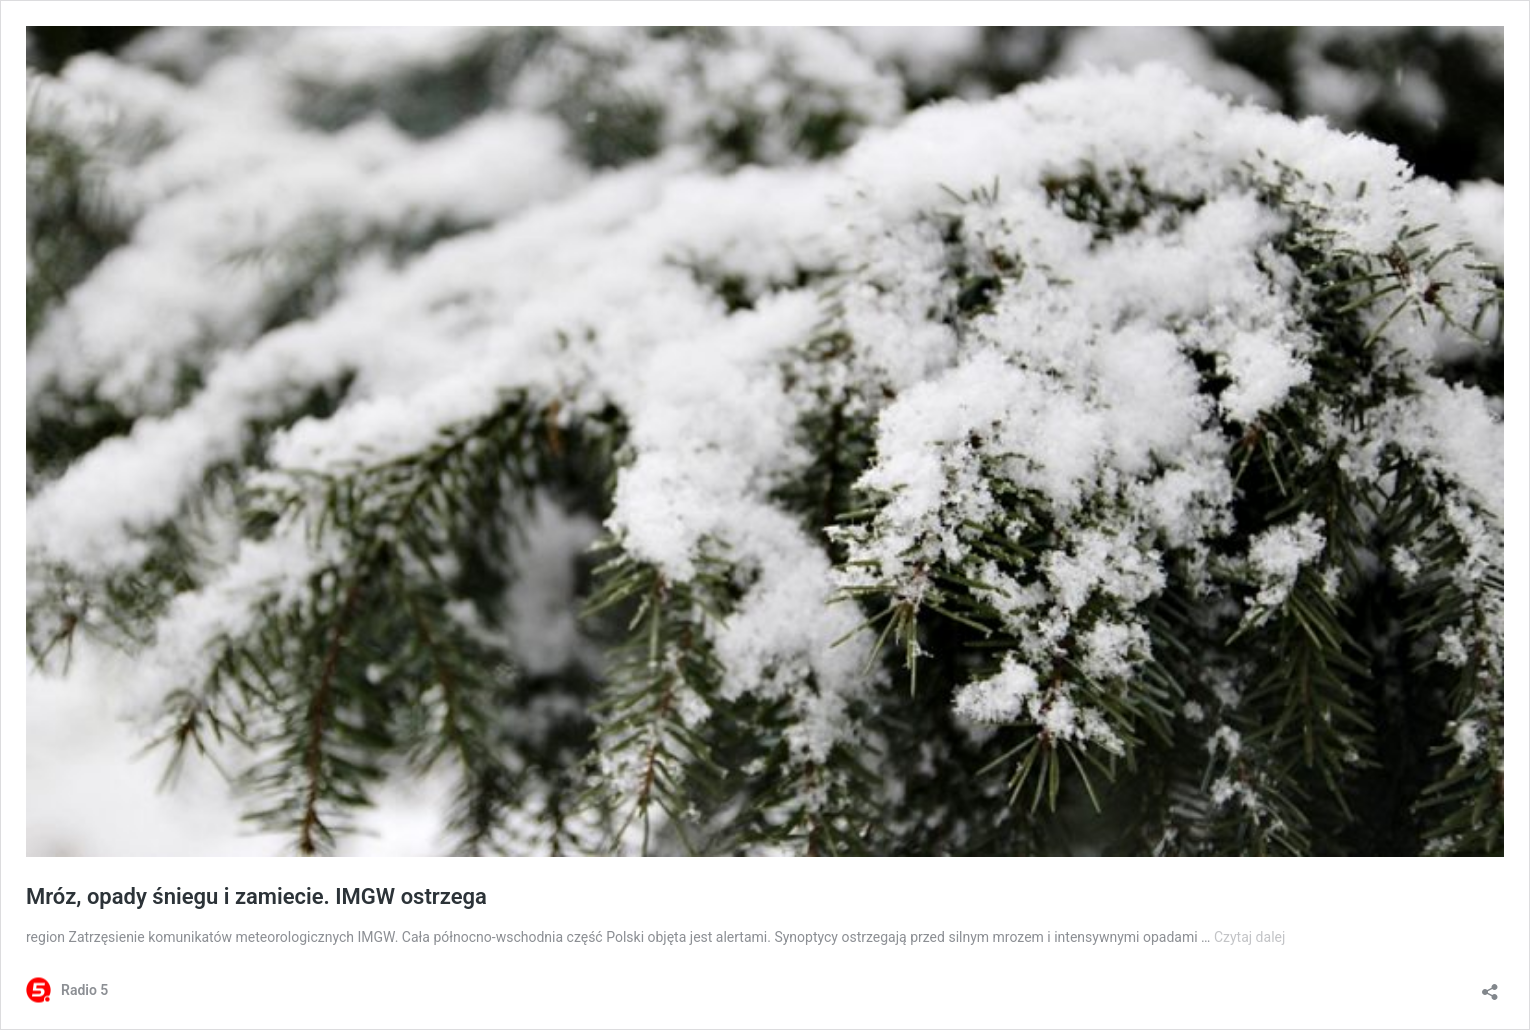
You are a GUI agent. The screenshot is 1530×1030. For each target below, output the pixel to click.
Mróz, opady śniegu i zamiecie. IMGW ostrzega (256, 896)
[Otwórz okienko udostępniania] (1490, 985)
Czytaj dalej (1249, 937)
